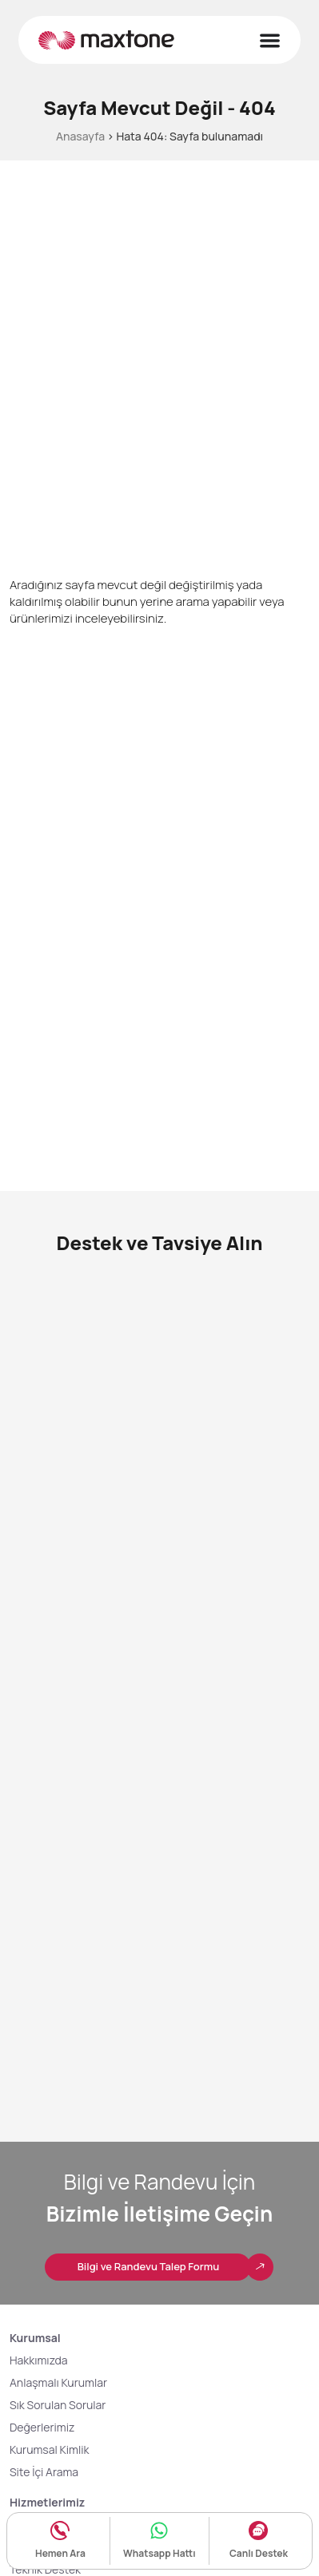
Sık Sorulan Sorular (58, 2404)
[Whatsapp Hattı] (159, 2530)
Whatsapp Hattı (159, 2553)
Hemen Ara (60, 2553)
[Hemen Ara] (60, 2530)
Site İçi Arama (44, 2471)
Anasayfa (80, 136)
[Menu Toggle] (270, 40)
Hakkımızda (39, 2360)
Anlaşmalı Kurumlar (58, 2382)
